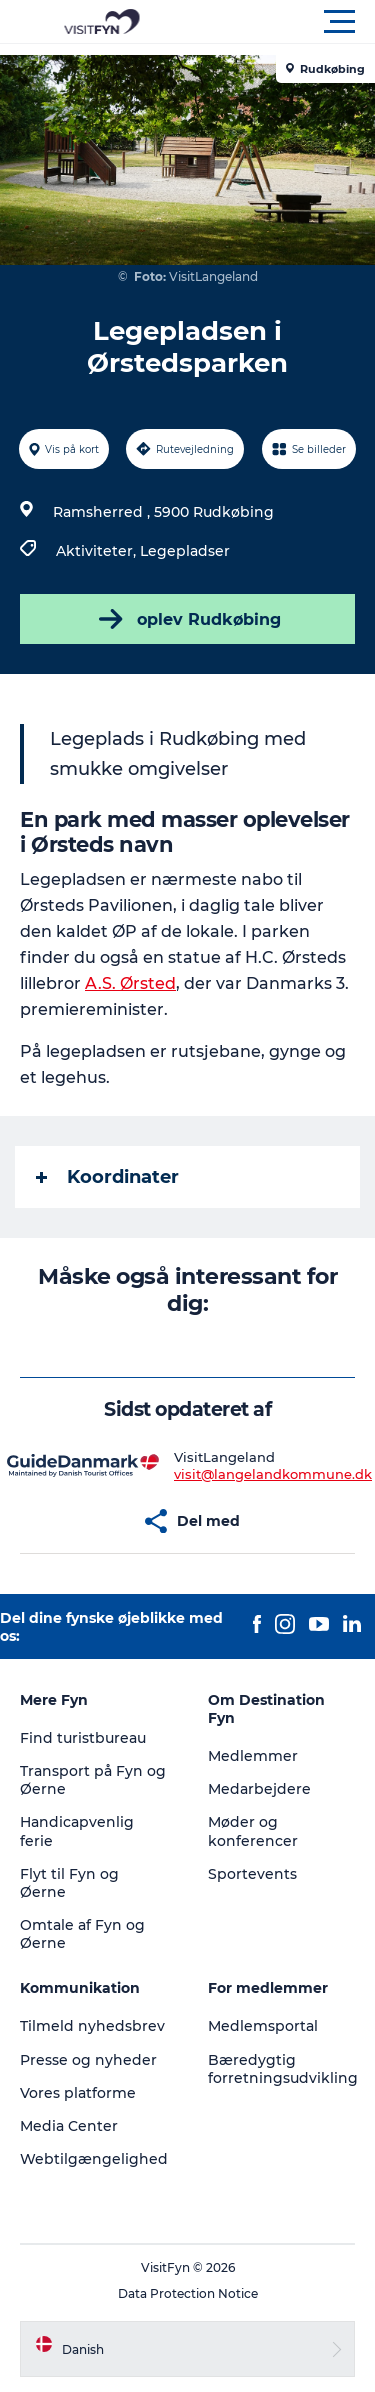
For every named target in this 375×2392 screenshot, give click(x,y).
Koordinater (107, 1177)
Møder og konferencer (253, 1831)
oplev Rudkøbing (188, 619)
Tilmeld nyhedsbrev (92, 2026)
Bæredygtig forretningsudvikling (283, 2069)
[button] (277, 22)
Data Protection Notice (188, 2293)
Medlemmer (253, 1756)
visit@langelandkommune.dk (273, 1474)
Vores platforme (78, 2093)
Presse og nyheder (88, 2060)
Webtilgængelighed (94, 2159)
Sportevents (252, 1874)
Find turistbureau (83, 1738)
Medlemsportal (263, 2026)
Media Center (69, 2126)
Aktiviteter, (98, 551)
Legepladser (185, 551)
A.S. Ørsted (130, 983)
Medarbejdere (259, 1789)
